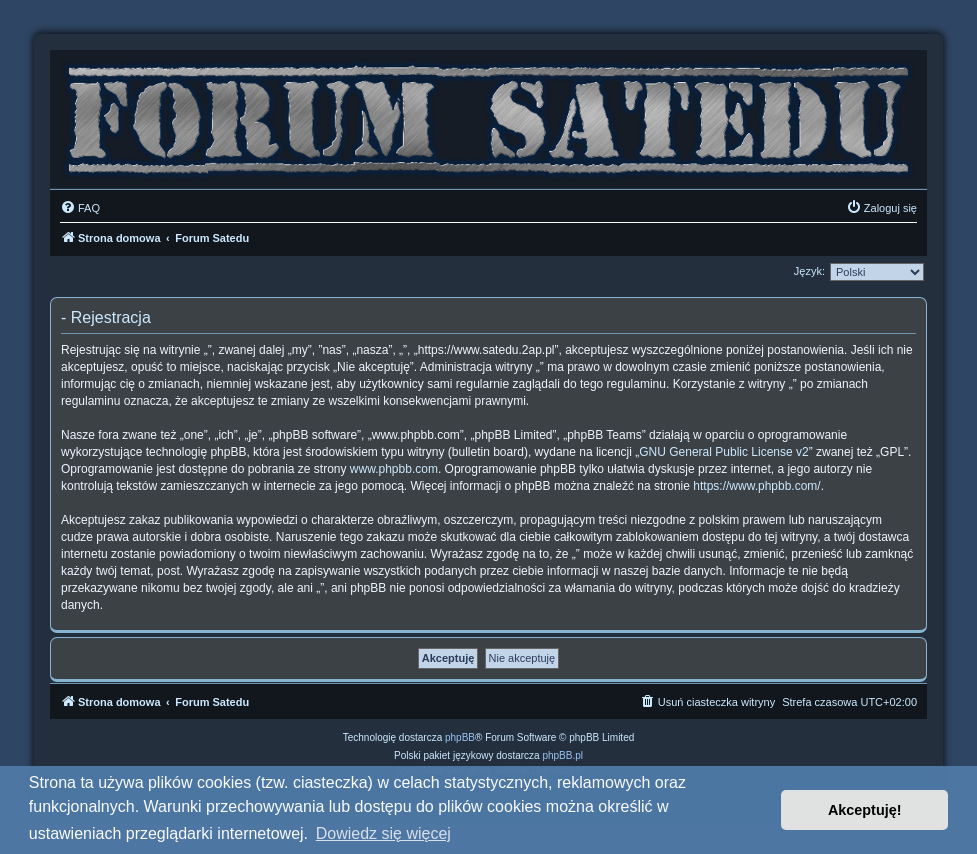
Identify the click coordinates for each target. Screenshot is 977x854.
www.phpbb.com (394, 469)
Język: (809, 271)
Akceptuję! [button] (865, 810)
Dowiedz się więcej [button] (383, 833)
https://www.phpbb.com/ (756, 486)
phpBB (460, 737)
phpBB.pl (562, 755)
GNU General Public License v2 (723, 452)
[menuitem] (80, 208)
